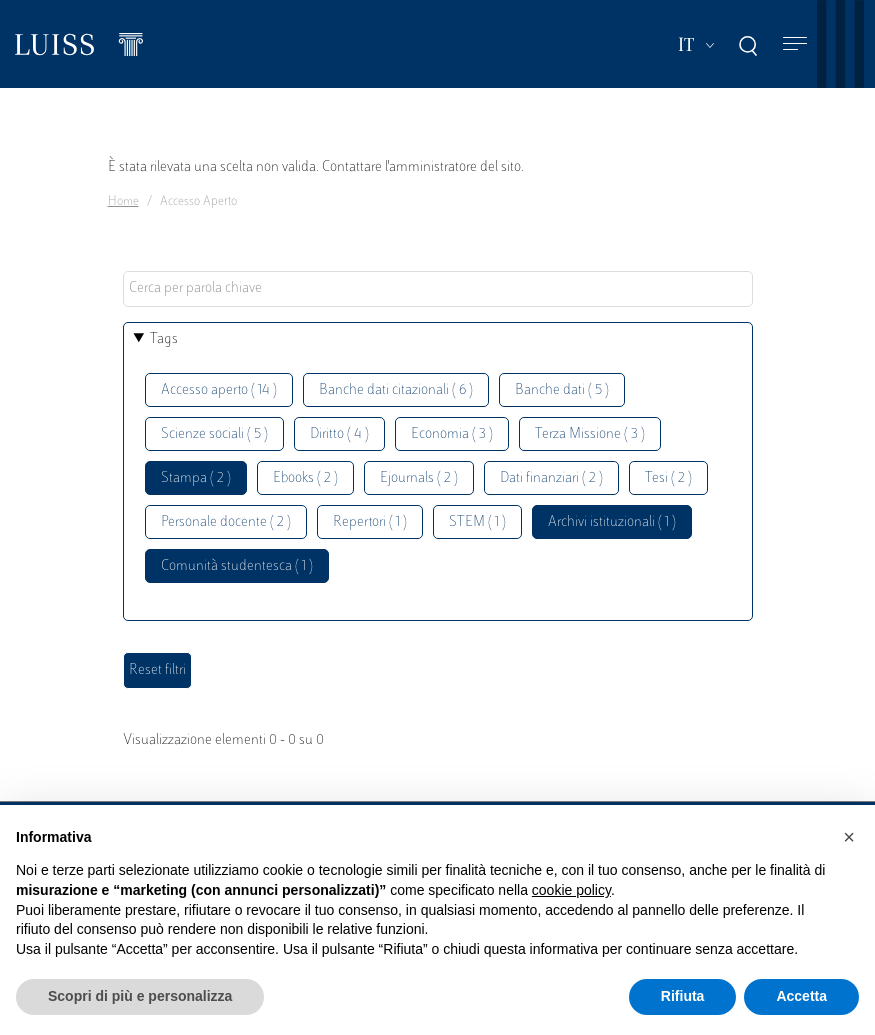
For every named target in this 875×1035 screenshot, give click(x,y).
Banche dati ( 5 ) (562, 390)
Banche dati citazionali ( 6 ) (396, 390)
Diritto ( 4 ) (339, 434)
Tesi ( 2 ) (668, 478)
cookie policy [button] (571, 890)
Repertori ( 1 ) (370, 522)
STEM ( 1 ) (477, 522)
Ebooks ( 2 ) (305, 478)
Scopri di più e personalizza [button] (140, 996)
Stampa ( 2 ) (196, 478)
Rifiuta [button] (683, 996)
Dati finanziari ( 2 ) (551, 478)
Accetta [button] (801, 996)
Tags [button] (164, 339)
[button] (849, 837)
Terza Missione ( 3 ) (590, 434)
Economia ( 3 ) (452, 434)
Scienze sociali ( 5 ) (214, 434)
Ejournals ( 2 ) (419, 478)
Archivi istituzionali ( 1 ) (612, 522)
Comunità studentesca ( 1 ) (237, 566)
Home (123, 202)
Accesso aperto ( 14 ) (219, 390)
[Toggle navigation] (795, 44)
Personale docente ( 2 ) (226, 522)
